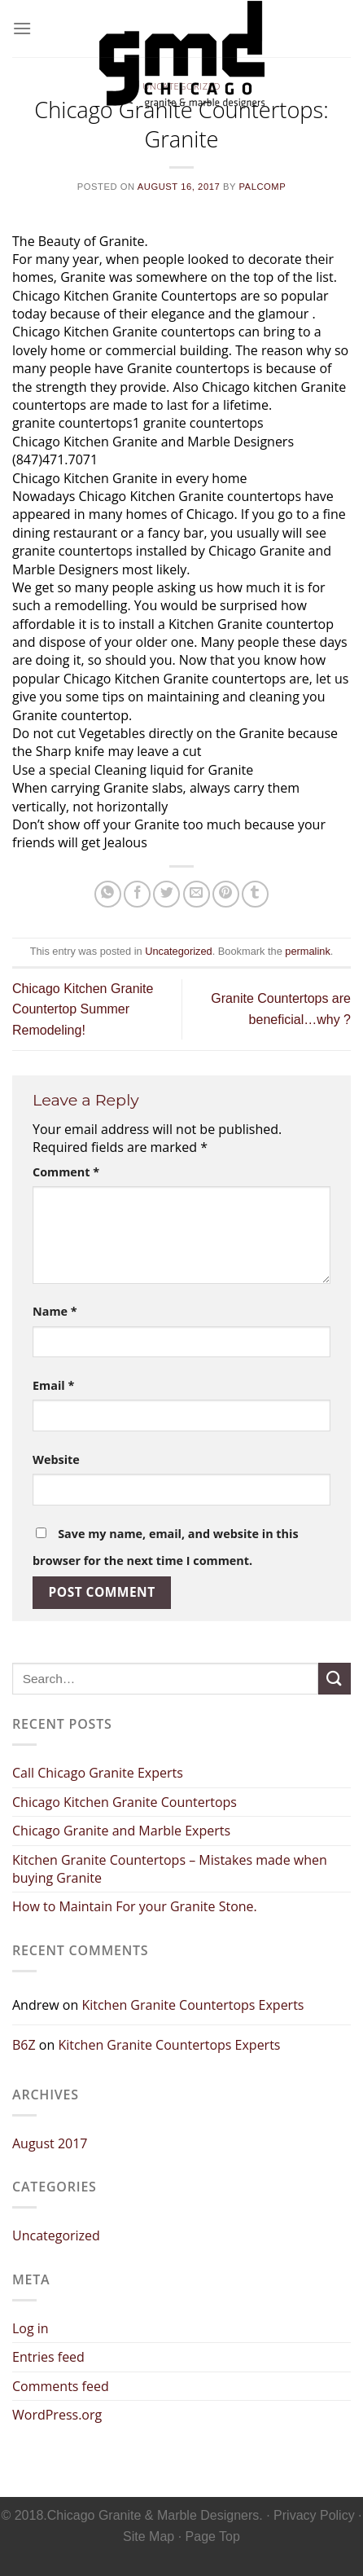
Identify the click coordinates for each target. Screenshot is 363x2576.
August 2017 (50, 2143)
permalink (307, 951)
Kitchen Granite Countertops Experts (192, 2005)
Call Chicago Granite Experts (97, 1773)
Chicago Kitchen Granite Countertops (124, 1802)
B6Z (24, 2045)
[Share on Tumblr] (255, 894)
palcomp (262, 186)
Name (55, 1311)
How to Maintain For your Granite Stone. (134, 1906)
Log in (30, 2328)
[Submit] (334, 1679)
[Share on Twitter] (166, 894)
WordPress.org (57, 2415)
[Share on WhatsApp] (107, 894)
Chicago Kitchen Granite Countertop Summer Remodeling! (82, 1009)
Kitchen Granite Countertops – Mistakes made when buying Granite (169, 1869)
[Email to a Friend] (196, 894)
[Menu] (22, 28)
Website (56, 1459)
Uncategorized (178, 951)
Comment (66, 1172)
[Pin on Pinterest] (225, 894)
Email (53, 1385)
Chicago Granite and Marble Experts (121, 1831)
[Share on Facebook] (137, 894)
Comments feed (60, 2386)
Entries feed (48, 2357)
